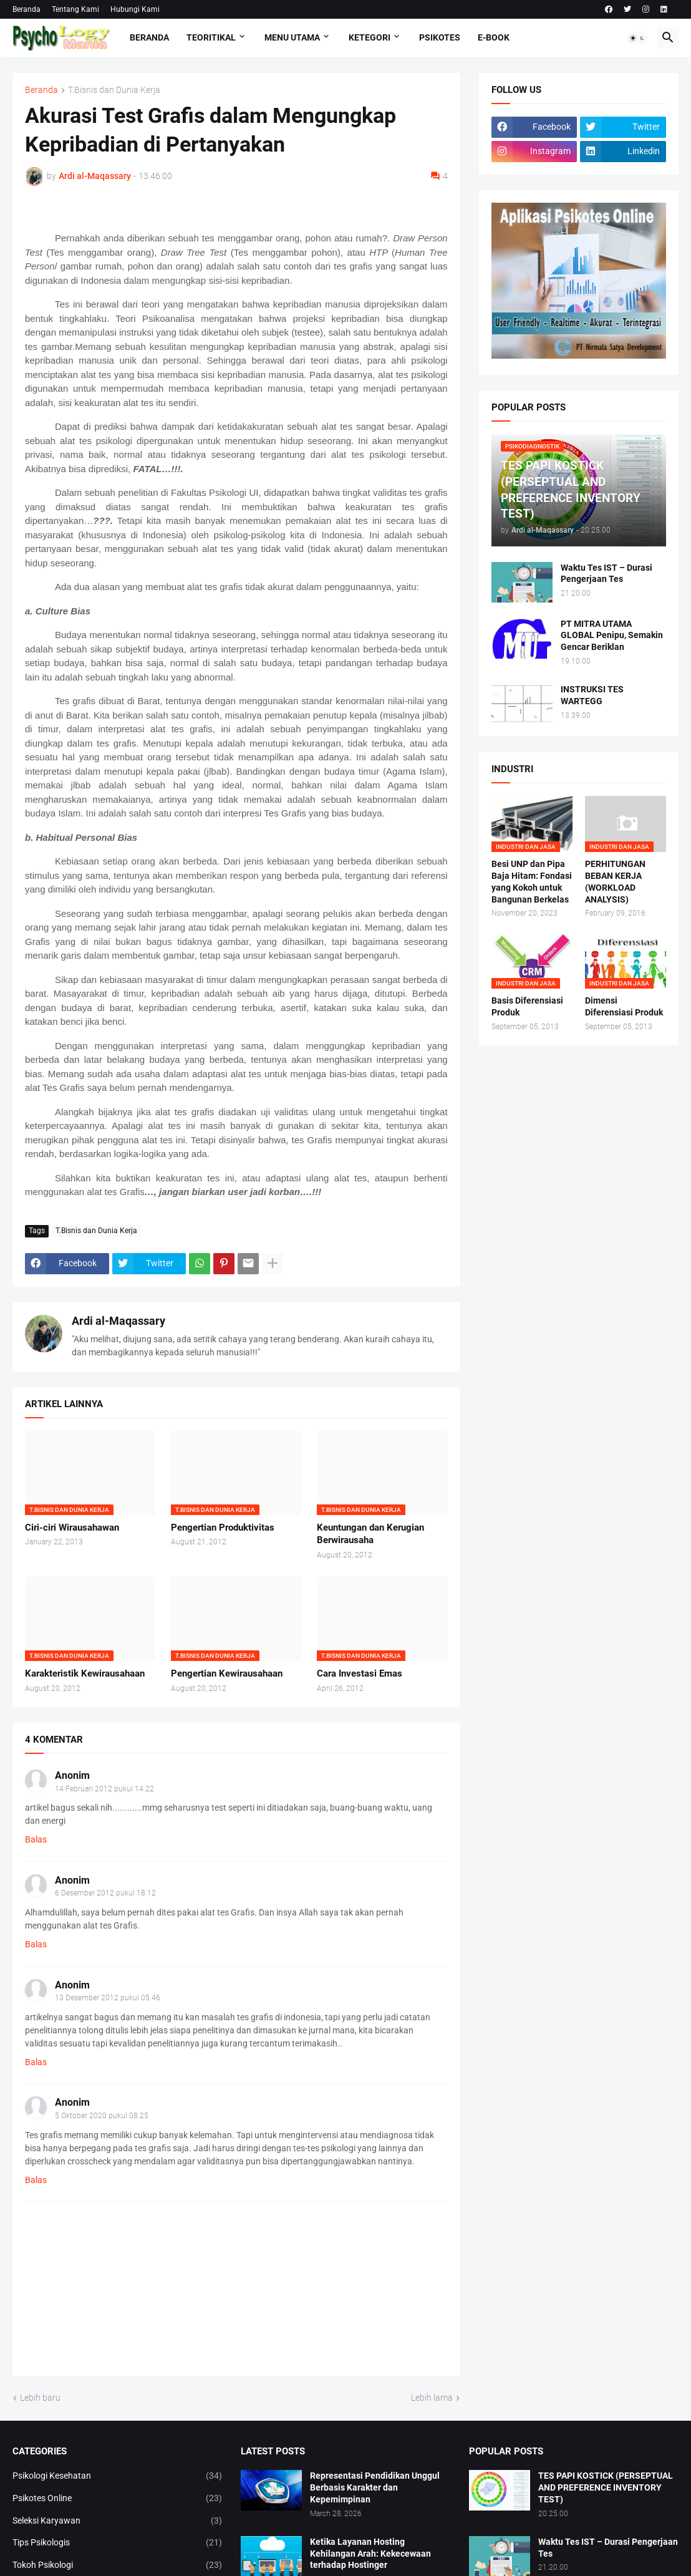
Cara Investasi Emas (359, 1673)
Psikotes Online (117, 2498)
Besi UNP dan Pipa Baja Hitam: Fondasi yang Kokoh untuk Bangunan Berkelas (531, 881)
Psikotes (439, 37)
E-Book (494, 37)
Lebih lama (432, 2398)
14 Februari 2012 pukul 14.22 (104, 1788)
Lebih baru (40, 2398)
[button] (637, 38)
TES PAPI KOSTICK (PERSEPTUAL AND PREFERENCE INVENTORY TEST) (605, 2487)
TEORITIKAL (211, 37)
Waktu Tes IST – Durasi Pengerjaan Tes (606, 573)
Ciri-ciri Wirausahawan (72, 1527)
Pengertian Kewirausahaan (227, 1673)
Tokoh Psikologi (117, 2565)
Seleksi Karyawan (117, 2521)
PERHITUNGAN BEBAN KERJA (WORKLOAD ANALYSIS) (615, 881)
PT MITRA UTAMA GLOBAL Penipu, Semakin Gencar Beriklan (612, 635)
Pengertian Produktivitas (222, 1527)
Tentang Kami (75, 9)
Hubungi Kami (135, 9)
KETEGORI (369, 37)
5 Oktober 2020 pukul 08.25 (101, 2115)
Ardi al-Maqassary (118, 1320)
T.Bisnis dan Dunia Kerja (114, 90)
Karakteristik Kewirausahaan (85, 1673)
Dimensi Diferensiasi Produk (624, 1006)
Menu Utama (292, 37)
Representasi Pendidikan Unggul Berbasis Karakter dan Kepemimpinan (375, 2487)
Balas (36, 1839)
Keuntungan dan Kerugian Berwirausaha (370, 1534)
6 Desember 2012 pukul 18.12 (105, 1893)
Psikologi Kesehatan (117, 2476)
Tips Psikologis (117, 2543)
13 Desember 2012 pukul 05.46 (107, 1997)
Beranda (26, 9)
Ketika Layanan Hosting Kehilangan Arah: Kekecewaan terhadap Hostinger (370, 2553)
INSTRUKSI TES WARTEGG (592, 695)
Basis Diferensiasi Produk (527, 1006)
